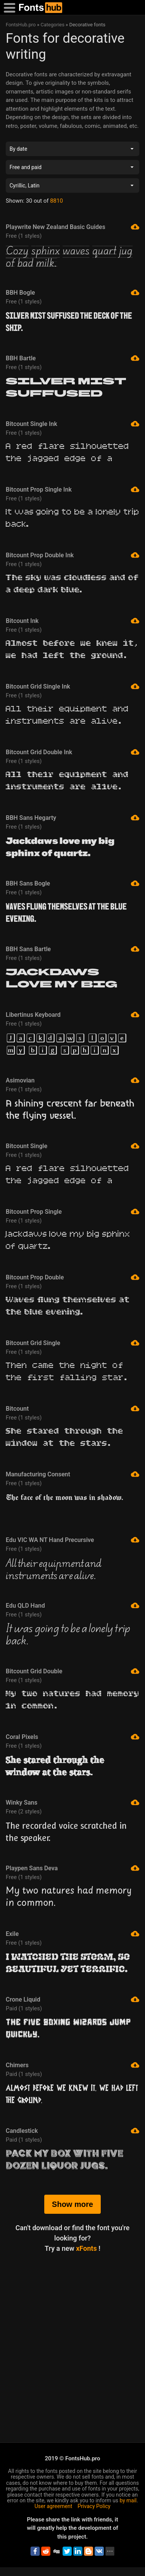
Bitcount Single (72, 1146)
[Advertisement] (71, 2336)
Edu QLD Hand (72, 1605)
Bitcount (72, 1408)
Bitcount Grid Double (72, 1671)
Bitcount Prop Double (72, 1277)
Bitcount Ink (72, 620)
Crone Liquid (72, 1999)
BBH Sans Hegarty (72, 817)
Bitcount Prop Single (72, 1211)
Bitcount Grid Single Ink (72, 686)
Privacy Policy (93, 2506)
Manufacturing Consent (72, 1474)
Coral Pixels (72, 1736)
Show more (72, 2204)
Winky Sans (72, 1802)
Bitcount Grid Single (72, 1343)
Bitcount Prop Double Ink (72, 555)
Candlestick (72, 2130)
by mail (128, 2500)
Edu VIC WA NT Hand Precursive (72, 1540)
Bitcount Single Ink (72, 423)
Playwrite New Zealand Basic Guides (72, 227)
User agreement (53, 2506)
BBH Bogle (72, 292)
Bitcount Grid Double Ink (72, 752)
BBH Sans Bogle (72, 883)
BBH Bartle (72, 358)
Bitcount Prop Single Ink (72, 489)
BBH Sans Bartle (72, 949)
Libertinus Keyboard (72, 1014)
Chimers (72, 2065)
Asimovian (72, 1080)
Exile (72, 1933)
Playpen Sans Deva (72, 1868)
